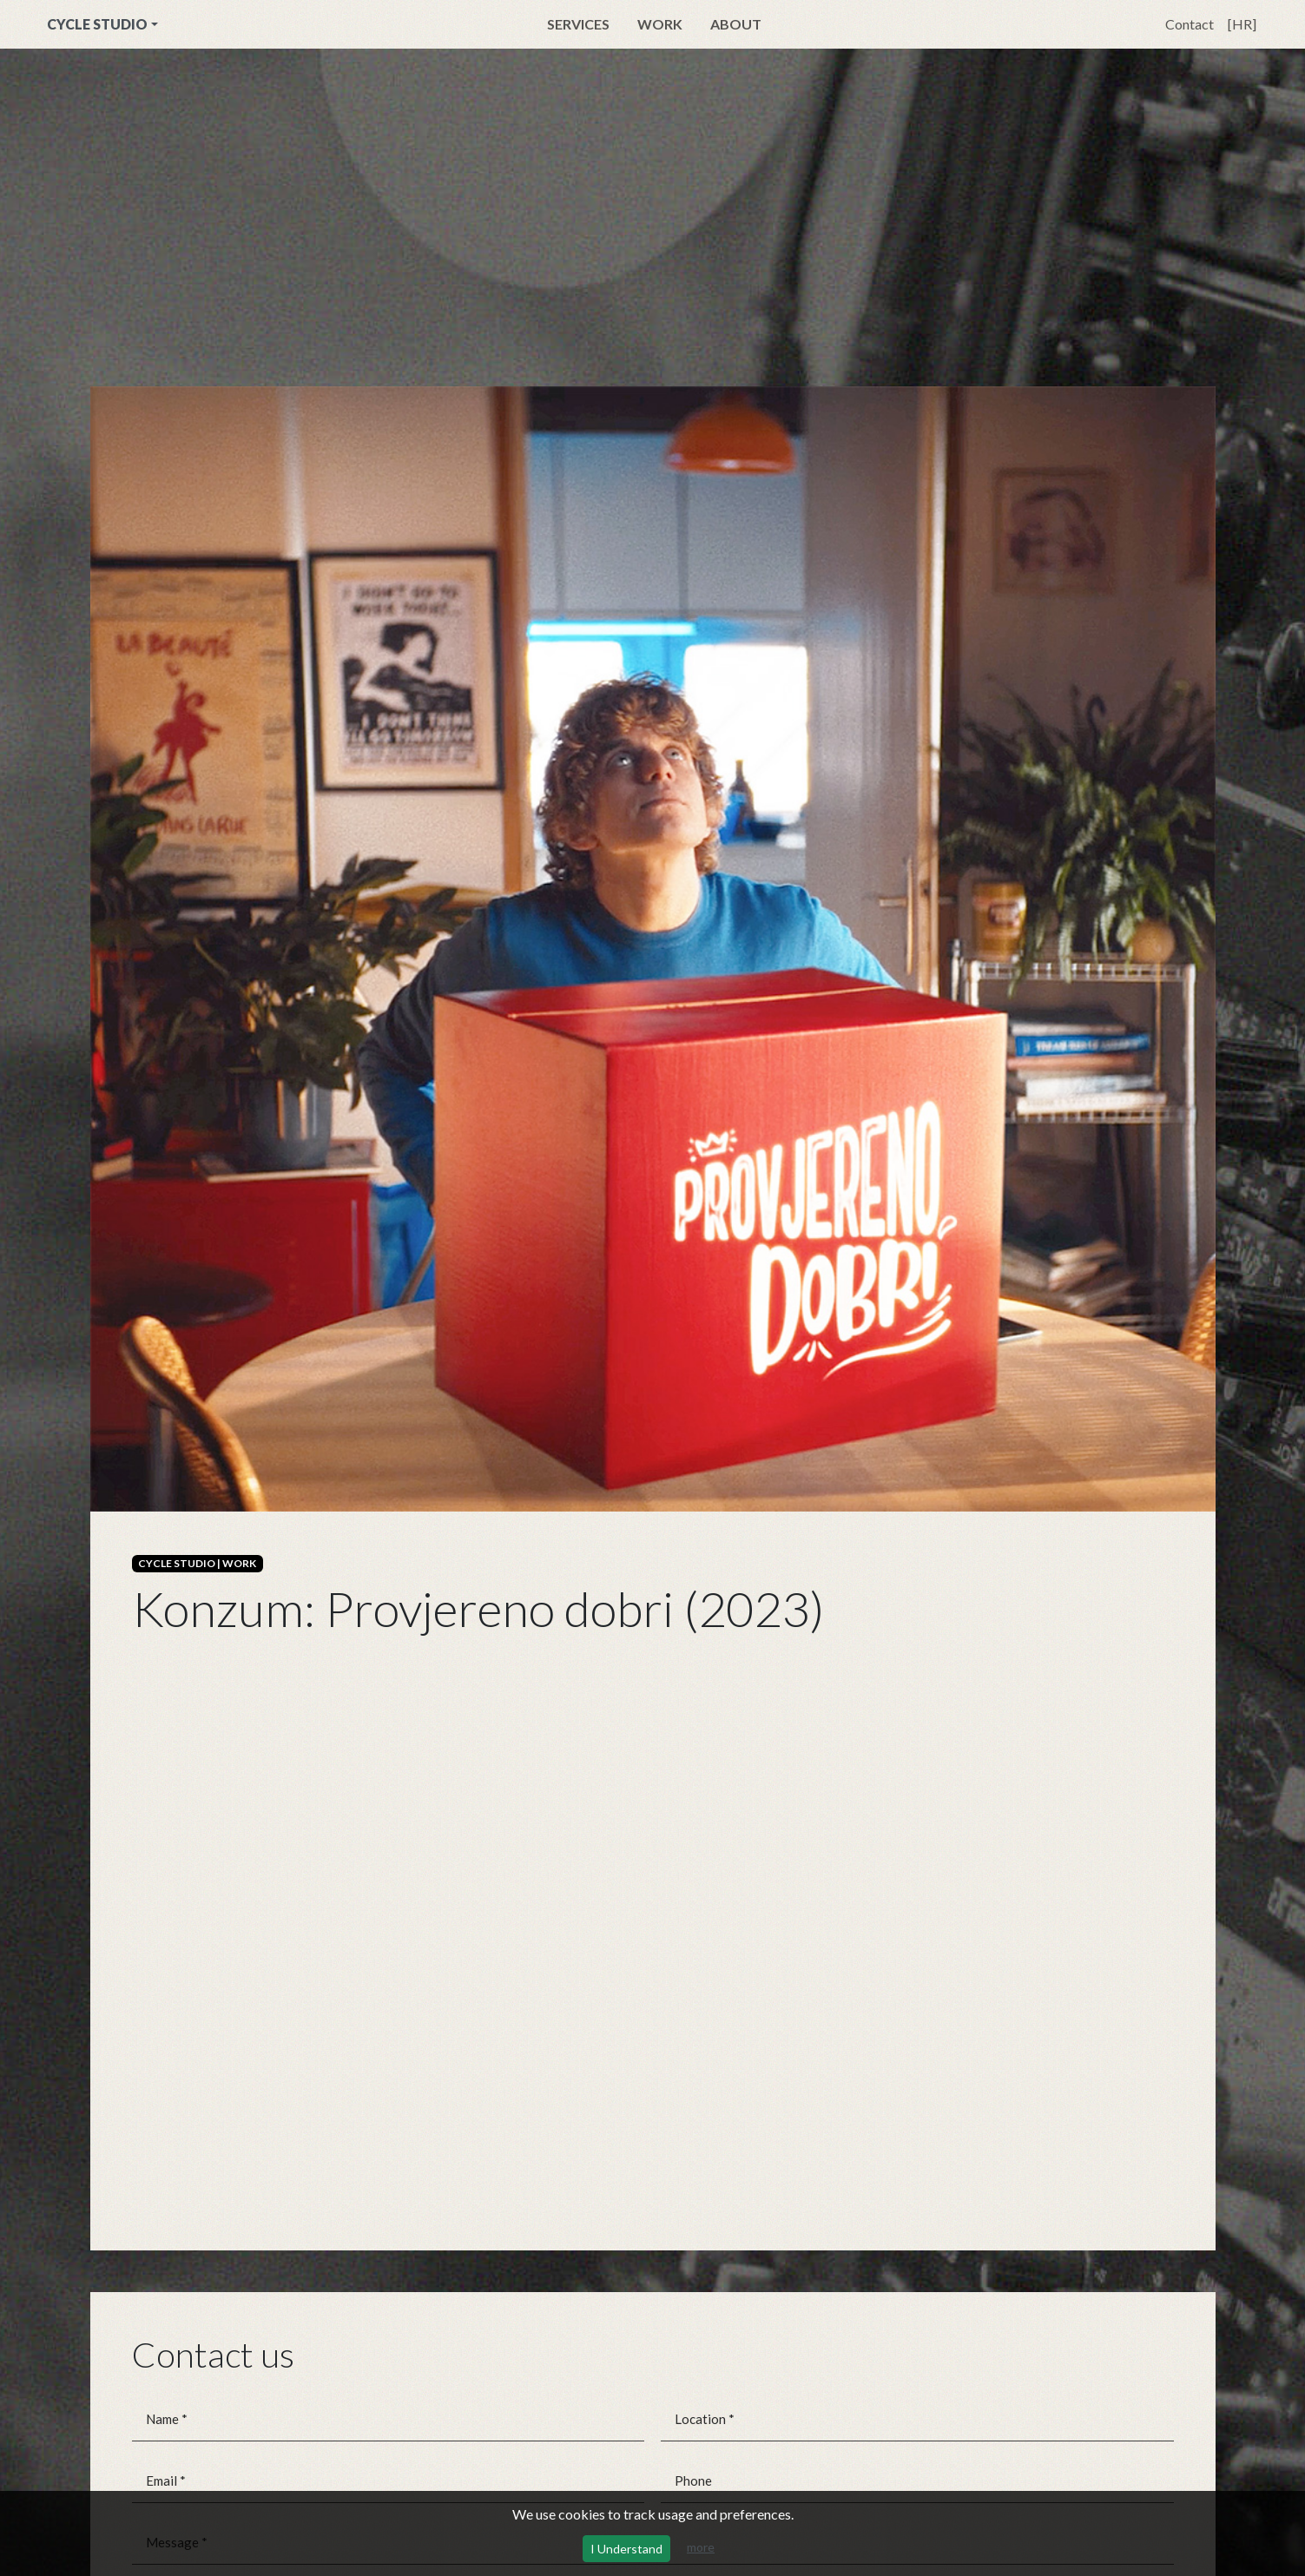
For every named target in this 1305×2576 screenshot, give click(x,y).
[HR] (1242, 24)
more (701, 2547)
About (735, 24)
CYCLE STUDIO (97, 24)
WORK (239, 1563)
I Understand (626, 2548)
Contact (1189, 24)
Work (659, 24)
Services (578, 24)
